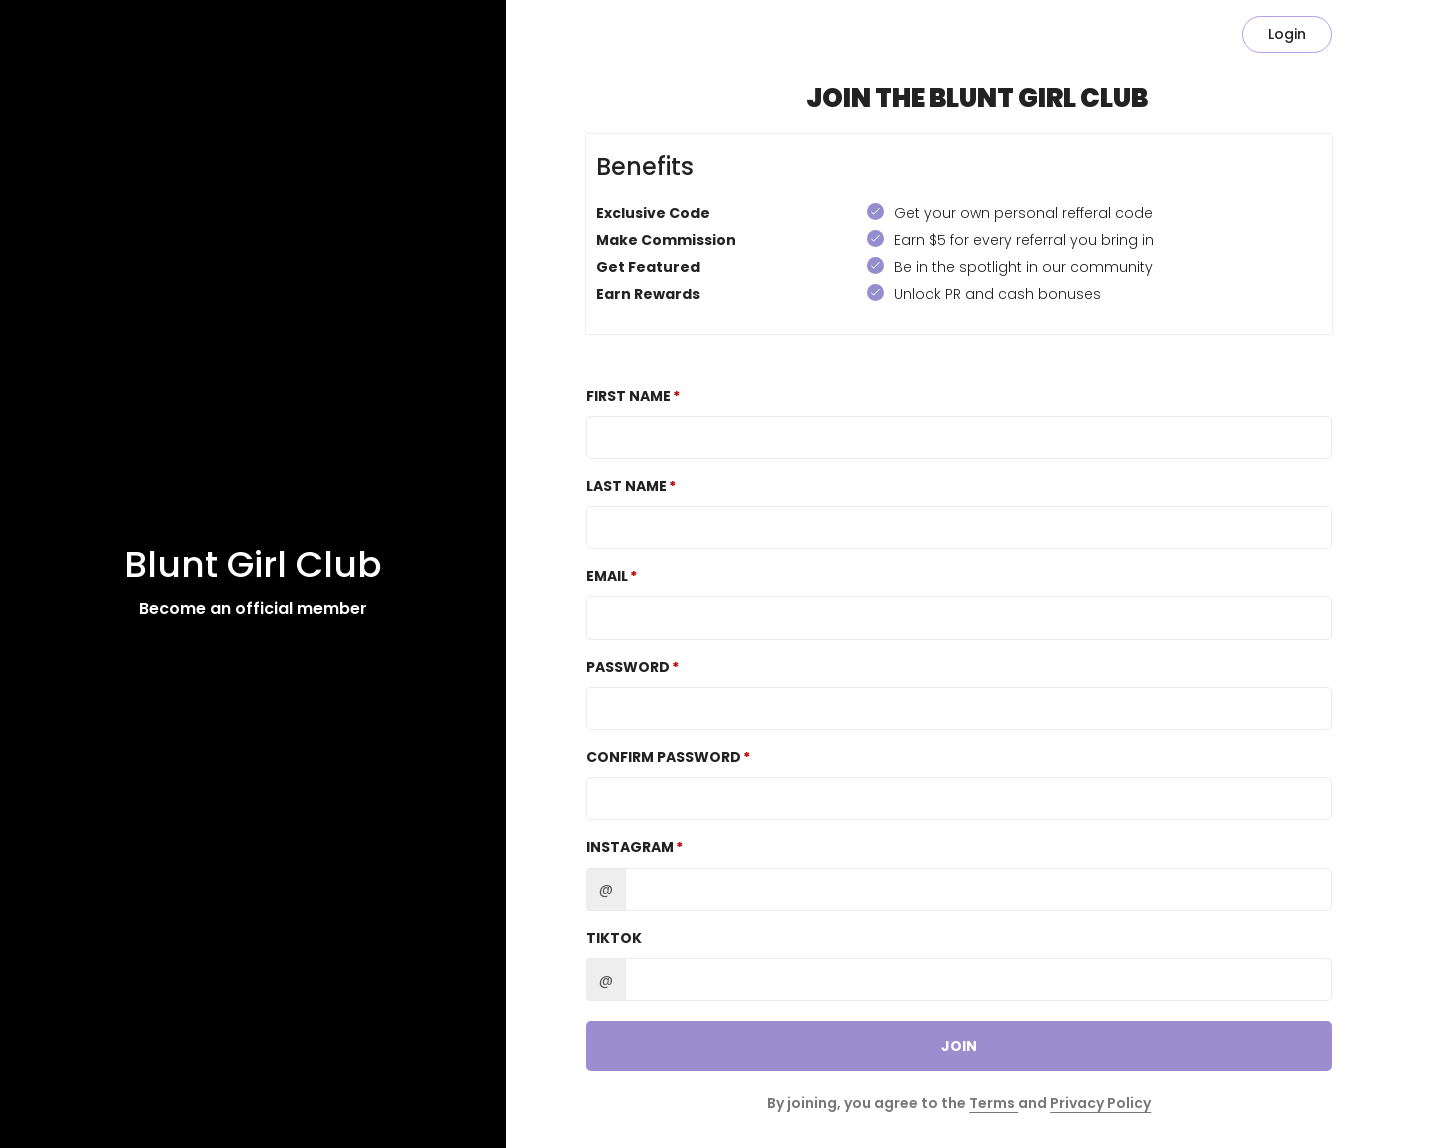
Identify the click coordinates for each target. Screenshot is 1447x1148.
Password (628, 667)
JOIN (959, 1046)
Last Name (626, 486)
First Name (628, 396)
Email (607, 576)
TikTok (614, 938)
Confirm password (663, 757)
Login (1287, 34)
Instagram (630, 847)
